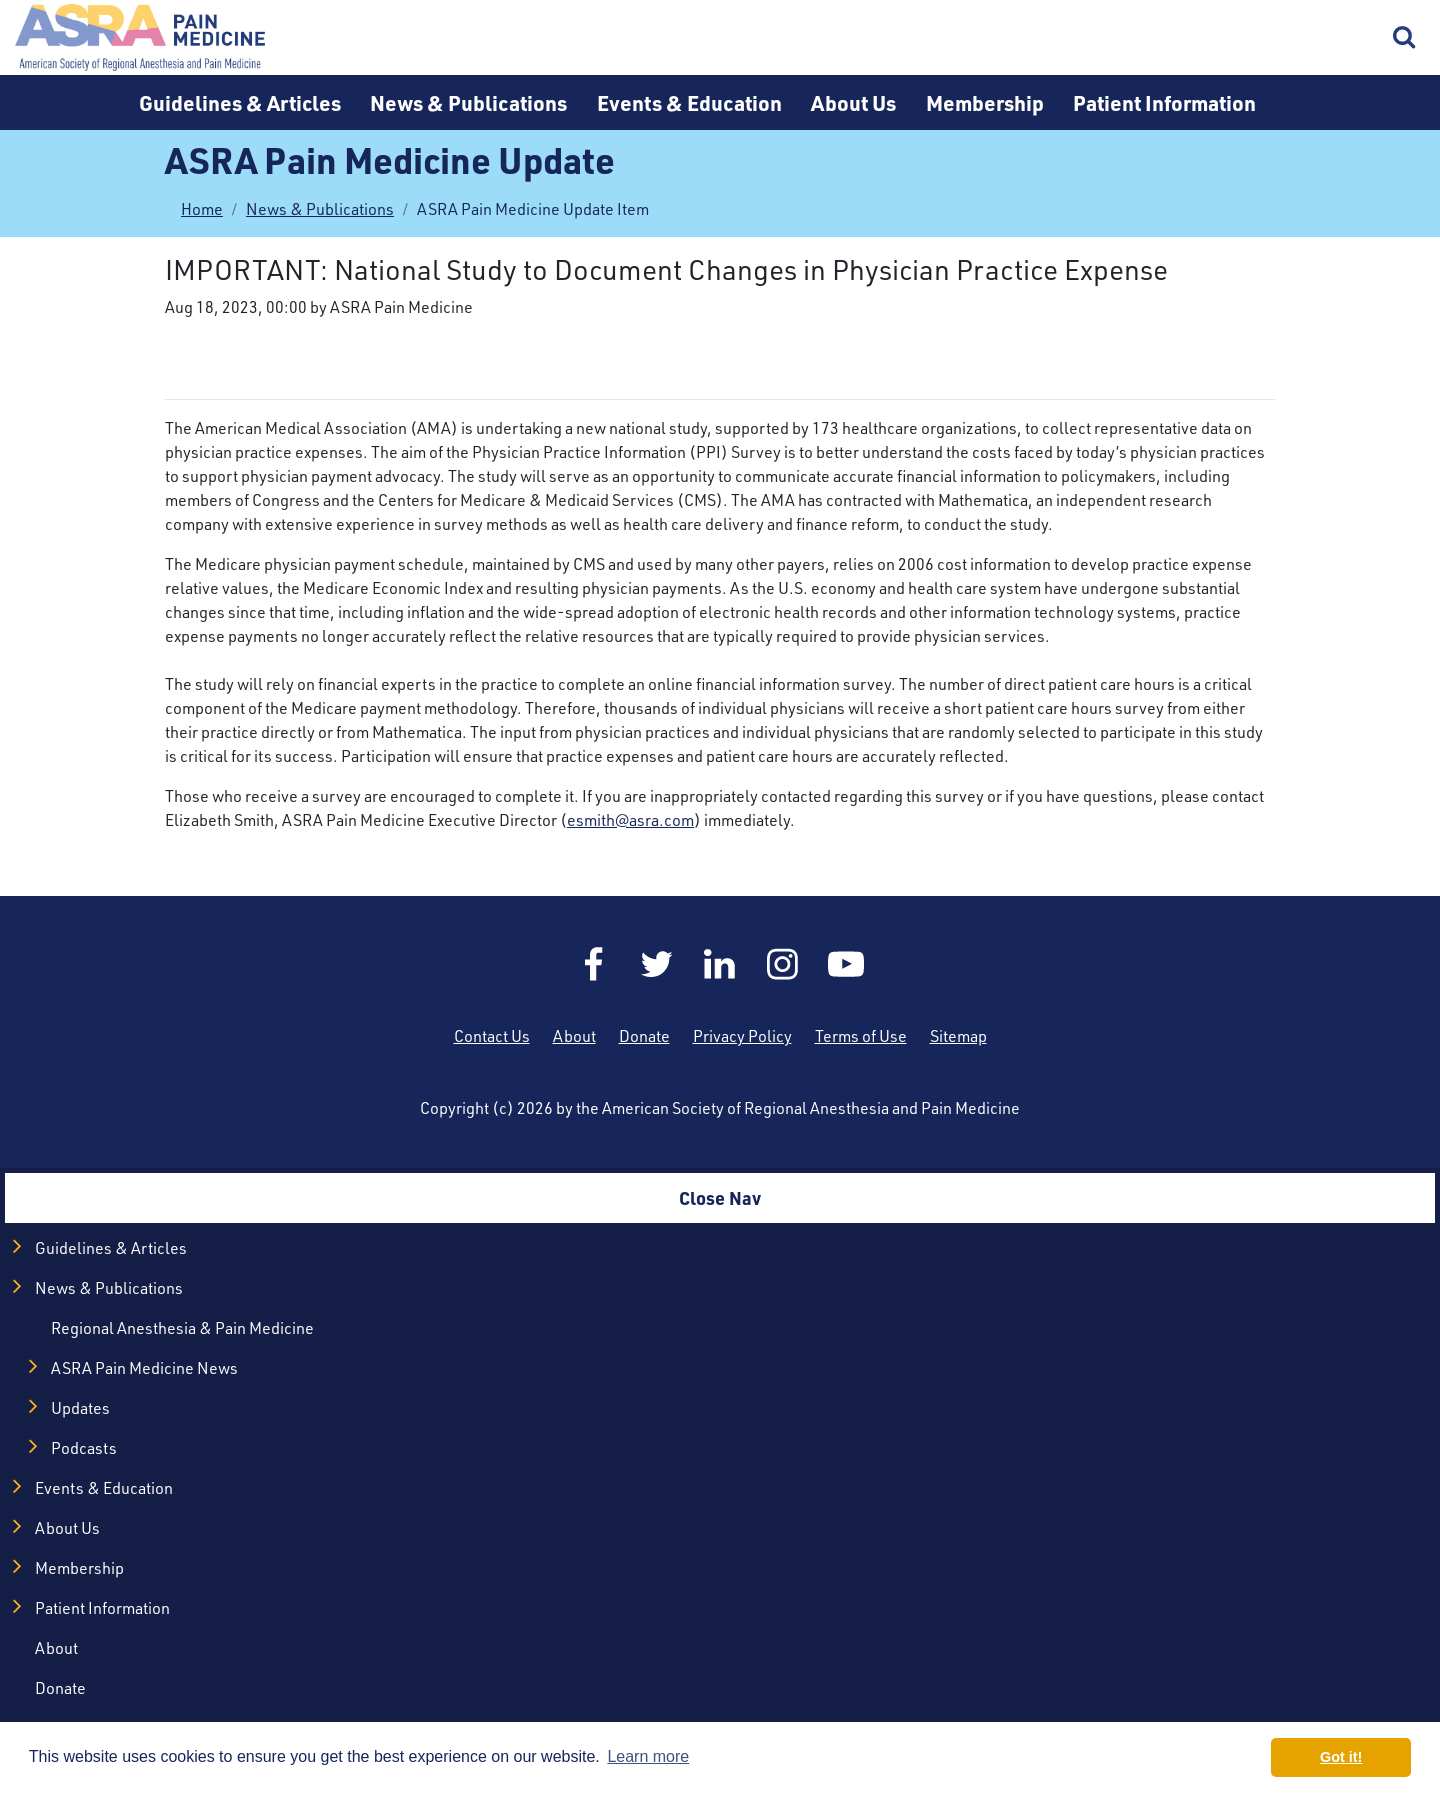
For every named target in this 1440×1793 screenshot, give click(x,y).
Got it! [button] (1341, 1757)
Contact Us (492, 1036)
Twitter (657, 964)
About (574, 1036)
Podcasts (84, 1448)
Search (1405, 38)
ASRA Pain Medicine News (144, 1368)
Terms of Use (861, 1036)
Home (140, 37)
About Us (853, 102)
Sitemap (958, 1036)
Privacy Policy (742, 1036)
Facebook (594, 964)
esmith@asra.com (630, 820)
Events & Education (689, 102)
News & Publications (468, 102)
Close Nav (720, 1197)
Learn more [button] (648, 1756)
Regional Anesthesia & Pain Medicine (182, 1328)
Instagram (783, 964)
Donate (644, 1036)
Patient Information (1164, 102)
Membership (985, 102)
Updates (80, 1408)
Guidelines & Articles (240, 102)
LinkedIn (720, 964)
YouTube (846, 964)
